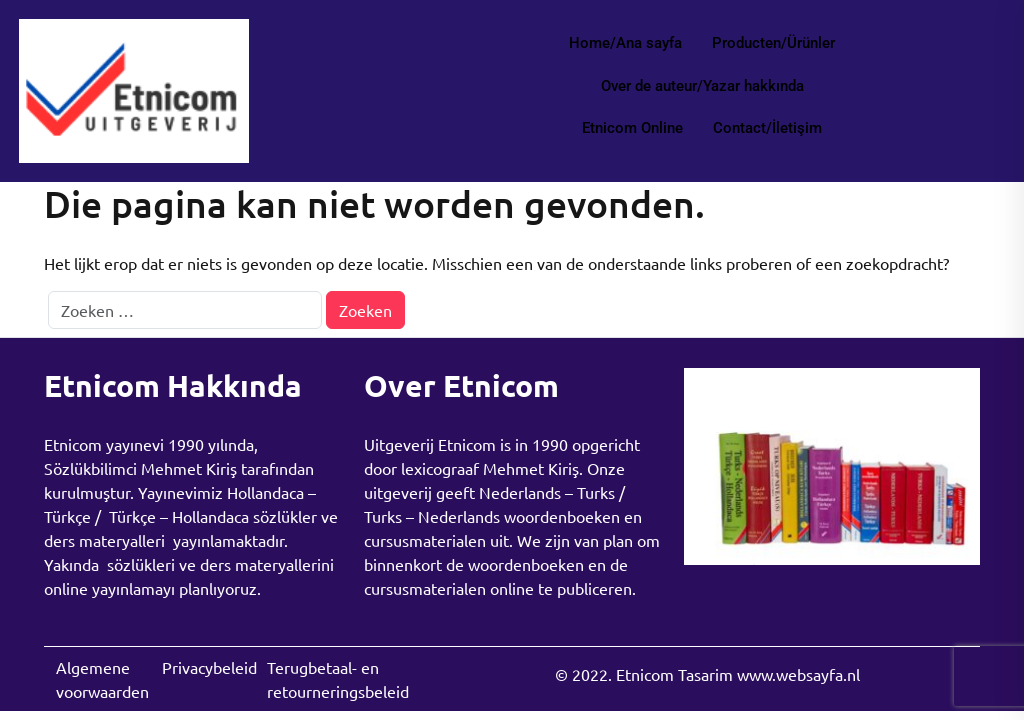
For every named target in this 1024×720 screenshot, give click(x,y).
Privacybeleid (209, 667)
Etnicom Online (632, 128)
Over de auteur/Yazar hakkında (702, 86)
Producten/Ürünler (773, 43)
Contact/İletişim (767, 128)
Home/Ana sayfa (625, 43)
